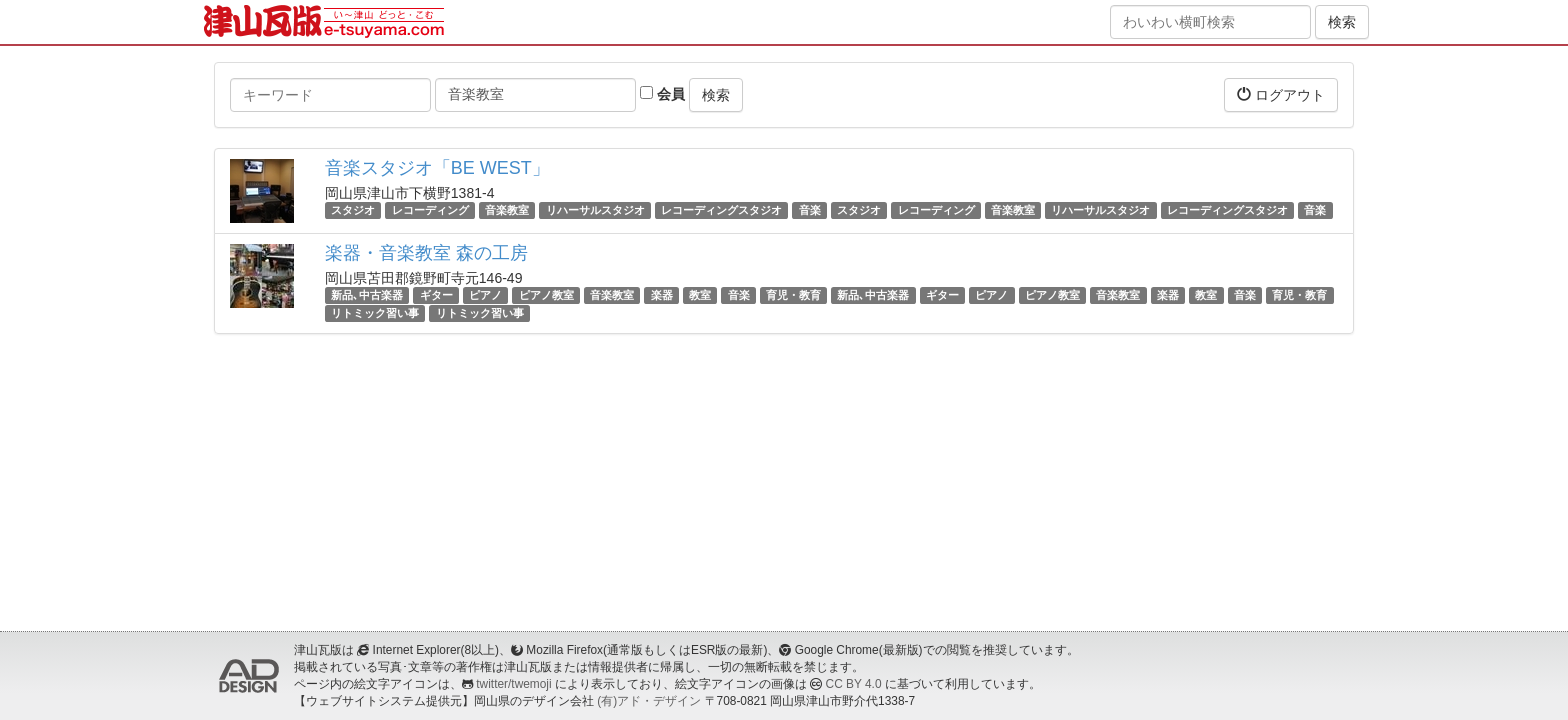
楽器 (662, 295)
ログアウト (1281, 94)
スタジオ (353, 210)
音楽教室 (507, 210)
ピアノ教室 (546, 295)
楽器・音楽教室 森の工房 (426, 253)
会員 (662, 94)
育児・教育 (793, 295)
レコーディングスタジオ (721, 210)
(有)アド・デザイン (649, 701)
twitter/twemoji (513, 684)
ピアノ (485, 295)
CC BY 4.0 (854, 684)
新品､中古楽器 (367, 295)
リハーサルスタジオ (595, 210)
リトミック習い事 (375, 313)
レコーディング (430, 210)
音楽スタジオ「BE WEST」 (437, 168)
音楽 (810, 210)
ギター (436, 295)
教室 (700, 295)
